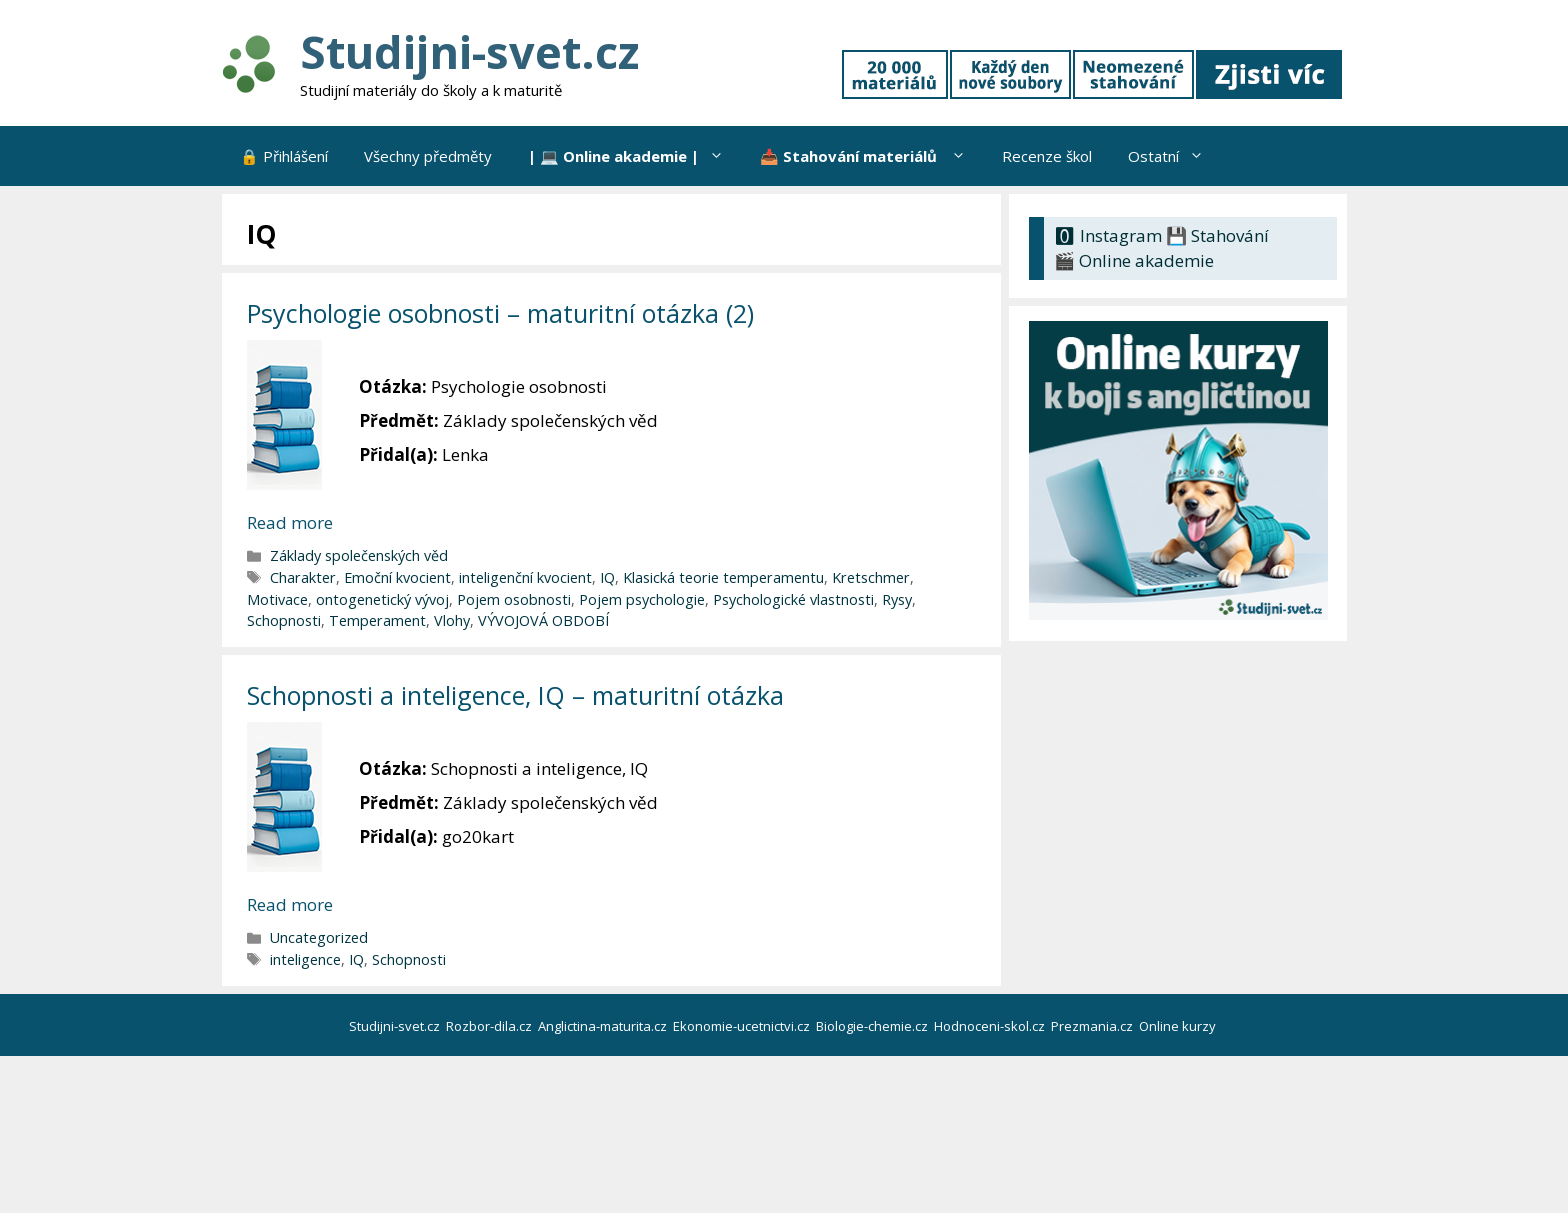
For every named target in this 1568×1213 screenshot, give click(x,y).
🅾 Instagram (1108, 235)
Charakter (303, 577)
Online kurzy (1179, 1026)
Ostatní (1175, 156)
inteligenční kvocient (525, 577)
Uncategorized (319, 937)
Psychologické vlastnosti (793, 599)
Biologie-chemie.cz (873, 1026)
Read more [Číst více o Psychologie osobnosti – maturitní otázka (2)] (290, 522)
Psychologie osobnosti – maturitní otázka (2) (500, 313)
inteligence (305, 959)
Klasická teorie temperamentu (723, 577)
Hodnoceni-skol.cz (991, 1026)
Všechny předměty (428, 156)
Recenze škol (1047, 156)
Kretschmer (871, 577)
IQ (607, 577)
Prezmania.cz (1093, 1026)
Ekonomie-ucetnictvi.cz (743, 1026)
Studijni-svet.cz (469, 51)
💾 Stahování (1217, 235)
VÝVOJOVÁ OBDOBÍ (543, 620)
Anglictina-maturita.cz (604, 1026)
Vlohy (452, 620)
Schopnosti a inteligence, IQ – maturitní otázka (515, 695)
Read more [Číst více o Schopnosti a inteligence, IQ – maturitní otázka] (290, 904)
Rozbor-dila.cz (490, 1026)
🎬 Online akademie (1134, 260)
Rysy (897, 599)
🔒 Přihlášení (284, 156)
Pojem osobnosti (514, 599)
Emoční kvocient (397, 577)
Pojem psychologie (642, 599)
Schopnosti (284, 620)
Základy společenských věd (359, 555)
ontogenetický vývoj (382, 599)
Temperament (377, 620)
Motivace (277, 599)
